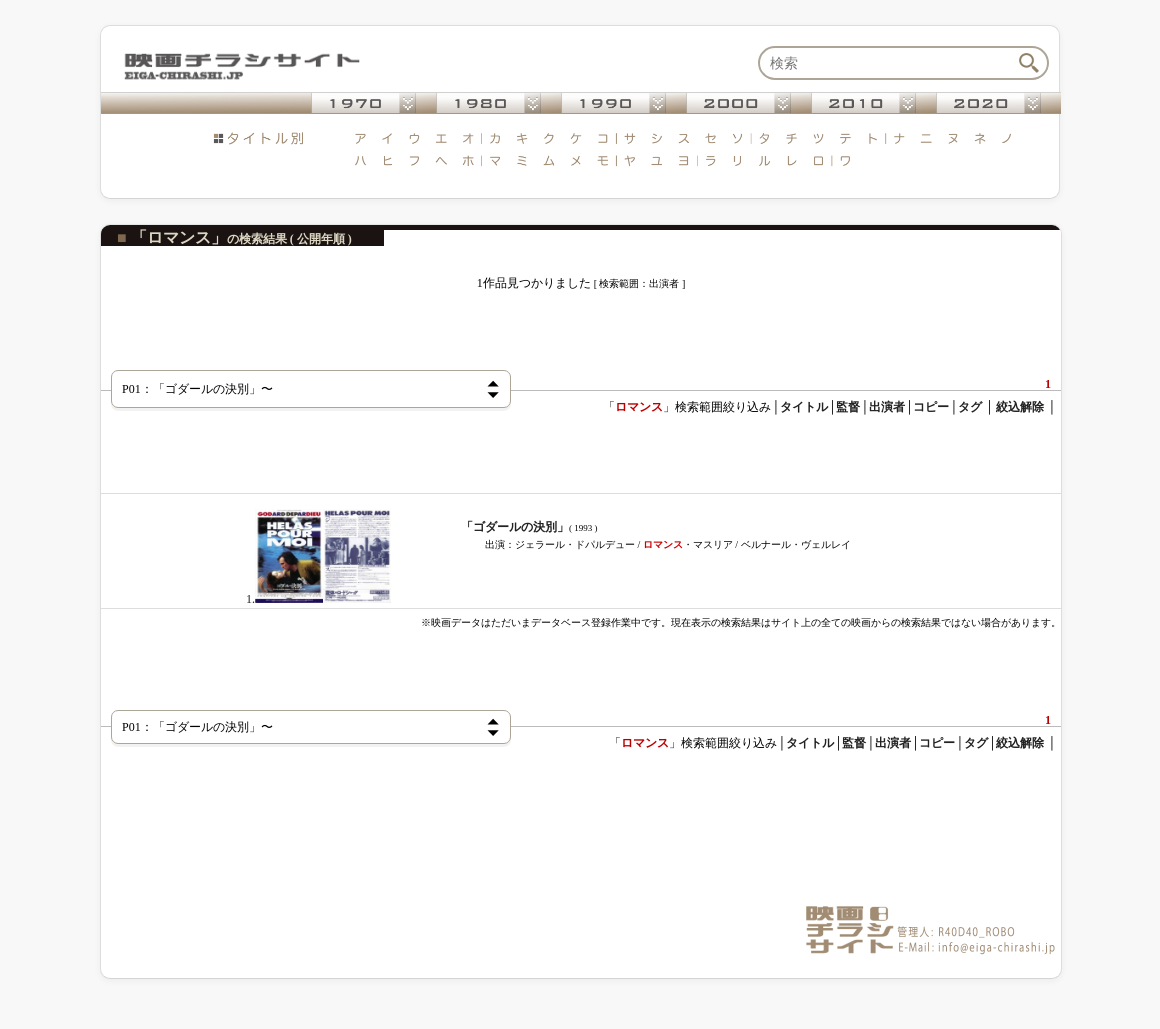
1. (318, 599)
